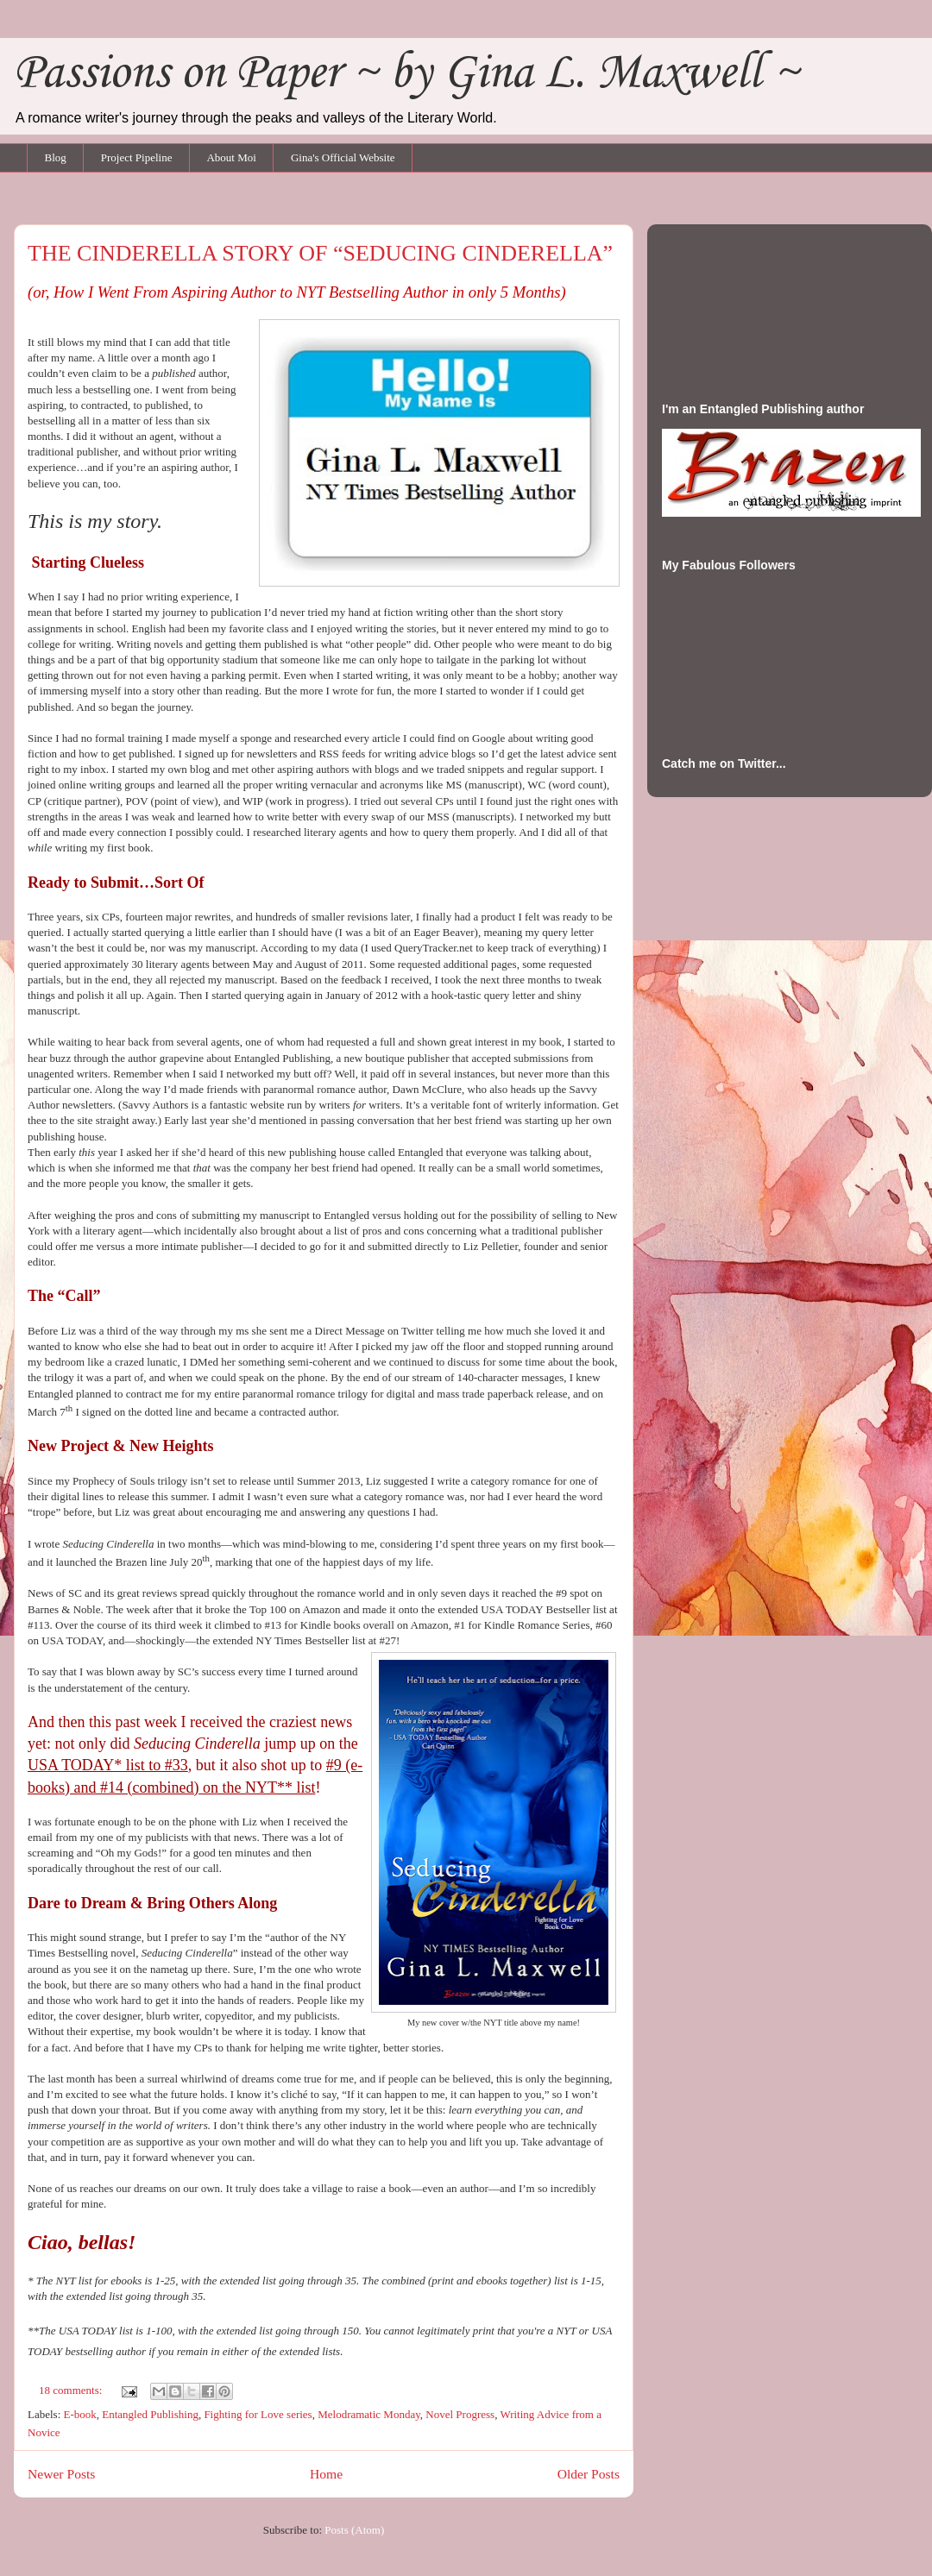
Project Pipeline (137, 157)
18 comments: (72, 2390)
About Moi (230, 157)
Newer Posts (61, 2473)
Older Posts (588, 2473)
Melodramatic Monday (369, 2414)
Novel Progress (459, 2414)
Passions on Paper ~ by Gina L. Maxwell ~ (406, 74)
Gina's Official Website (343, 157)
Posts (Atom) (354, 2529)
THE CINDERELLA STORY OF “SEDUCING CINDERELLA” (320, 253)
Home (326, 2473)
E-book (80, 2414)
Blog (55, 157)
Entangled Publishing (150, 2414)
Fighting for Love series (258, 2414)
